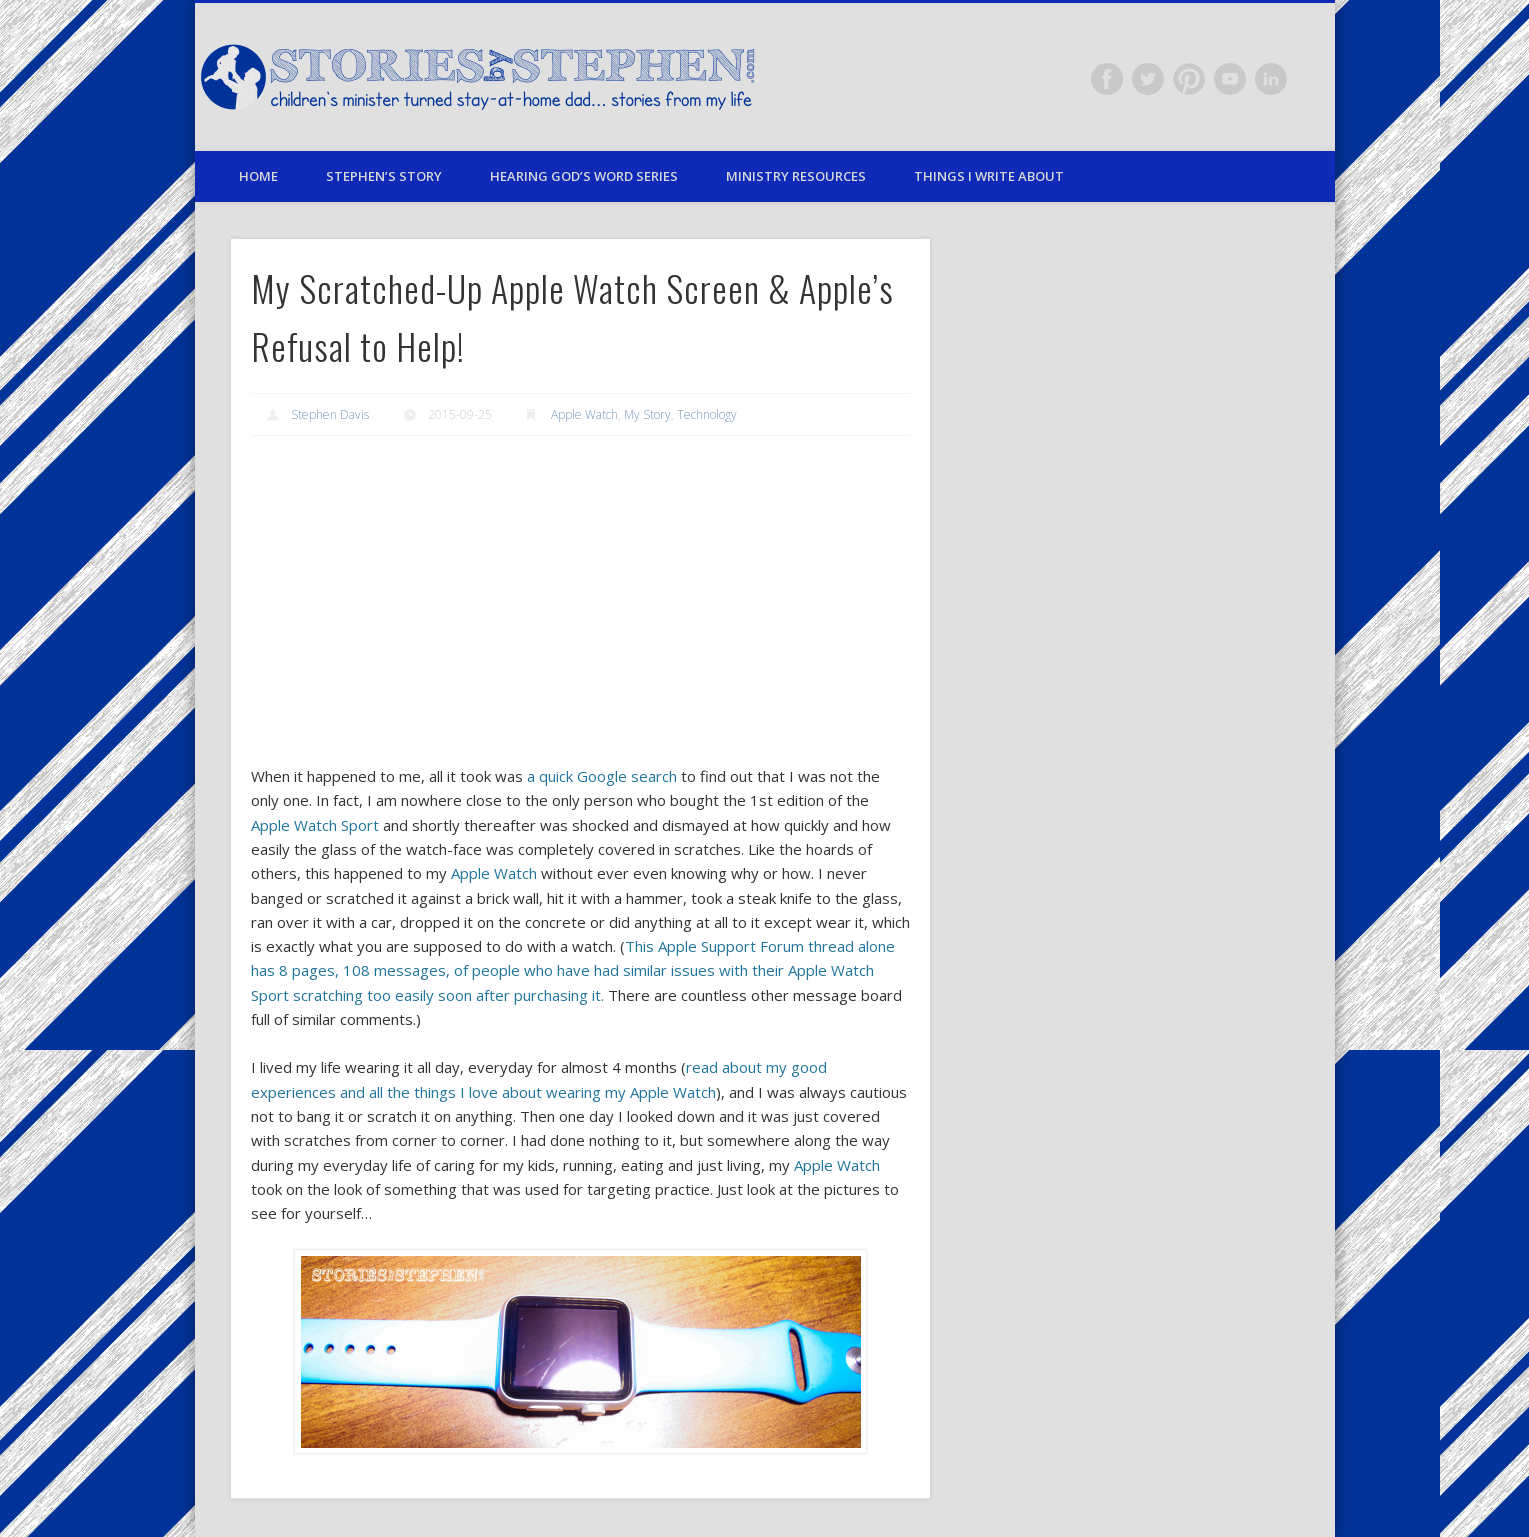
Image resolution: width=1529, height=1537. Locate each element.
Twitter (1148, 79)
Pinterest (1189, 79)
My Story (647, 414)
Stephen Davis (330, 414)
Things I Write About (989, 176)
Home (258, 176)
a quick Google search (602, 776)
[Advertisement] (580, 600)
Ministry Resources (796, 176)
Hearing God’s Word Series (584, 176)
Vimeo (1230, 79)
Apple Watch (584, 414)
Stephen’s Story (384, 176)
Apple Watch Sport (315, 825)
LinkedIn (1271, 79)
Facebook (1107, 79)
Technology (707, 414)
